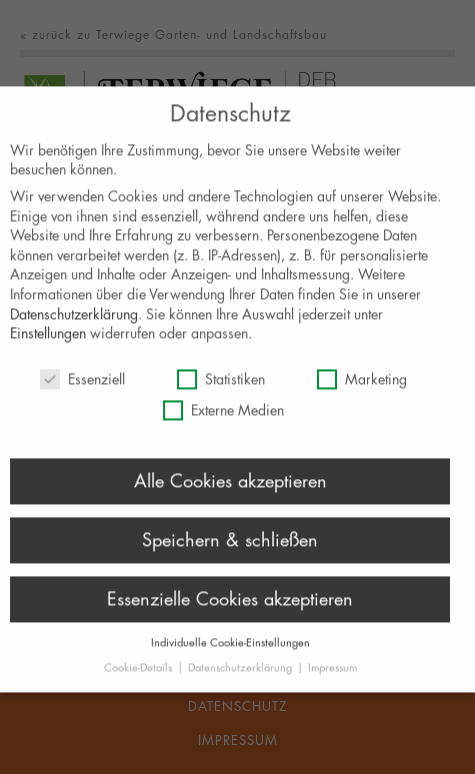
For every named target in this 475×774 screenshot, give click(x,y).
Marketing (362, 388)
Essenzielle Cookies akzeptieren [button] (230, 608)
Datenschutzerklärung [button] (241, 677)
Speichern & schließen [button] (230, 549)
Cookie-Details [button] (139, 677)
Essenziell (82, 388)
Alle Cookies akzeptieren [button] (230, 490)
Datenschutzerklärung (74, 323)
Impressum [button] (332, 677)
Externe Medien (223, 420)
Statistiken (221, 388)
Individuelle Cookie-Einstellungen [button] (230, 651)
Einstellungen (48, 343)
